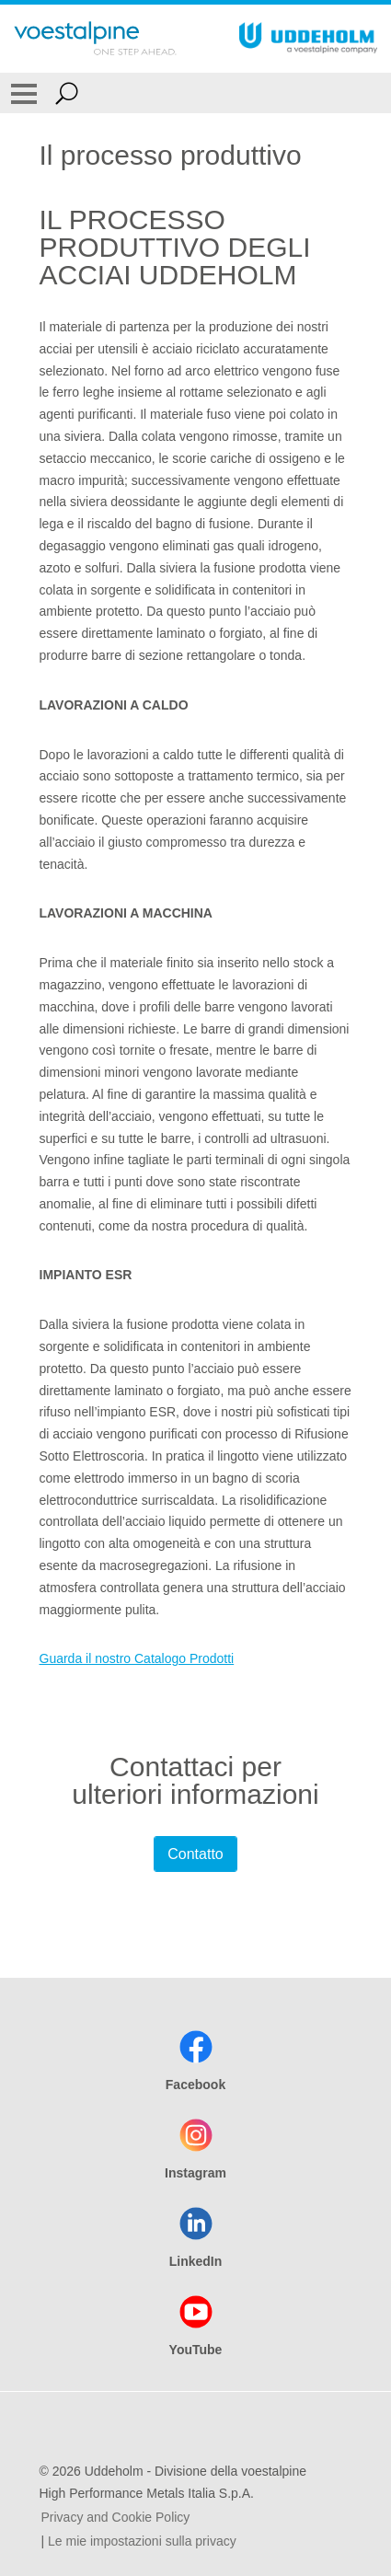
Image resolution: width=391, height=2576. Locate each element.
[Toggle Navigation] (24, 93)
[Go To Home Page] (95, 39)
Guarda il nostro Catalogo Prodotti (137, 1658)
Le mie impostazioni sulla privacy (142, 2541)
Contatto (195, 1854)
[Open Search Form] (67, 93)
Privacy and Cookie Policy (115, 2517)
